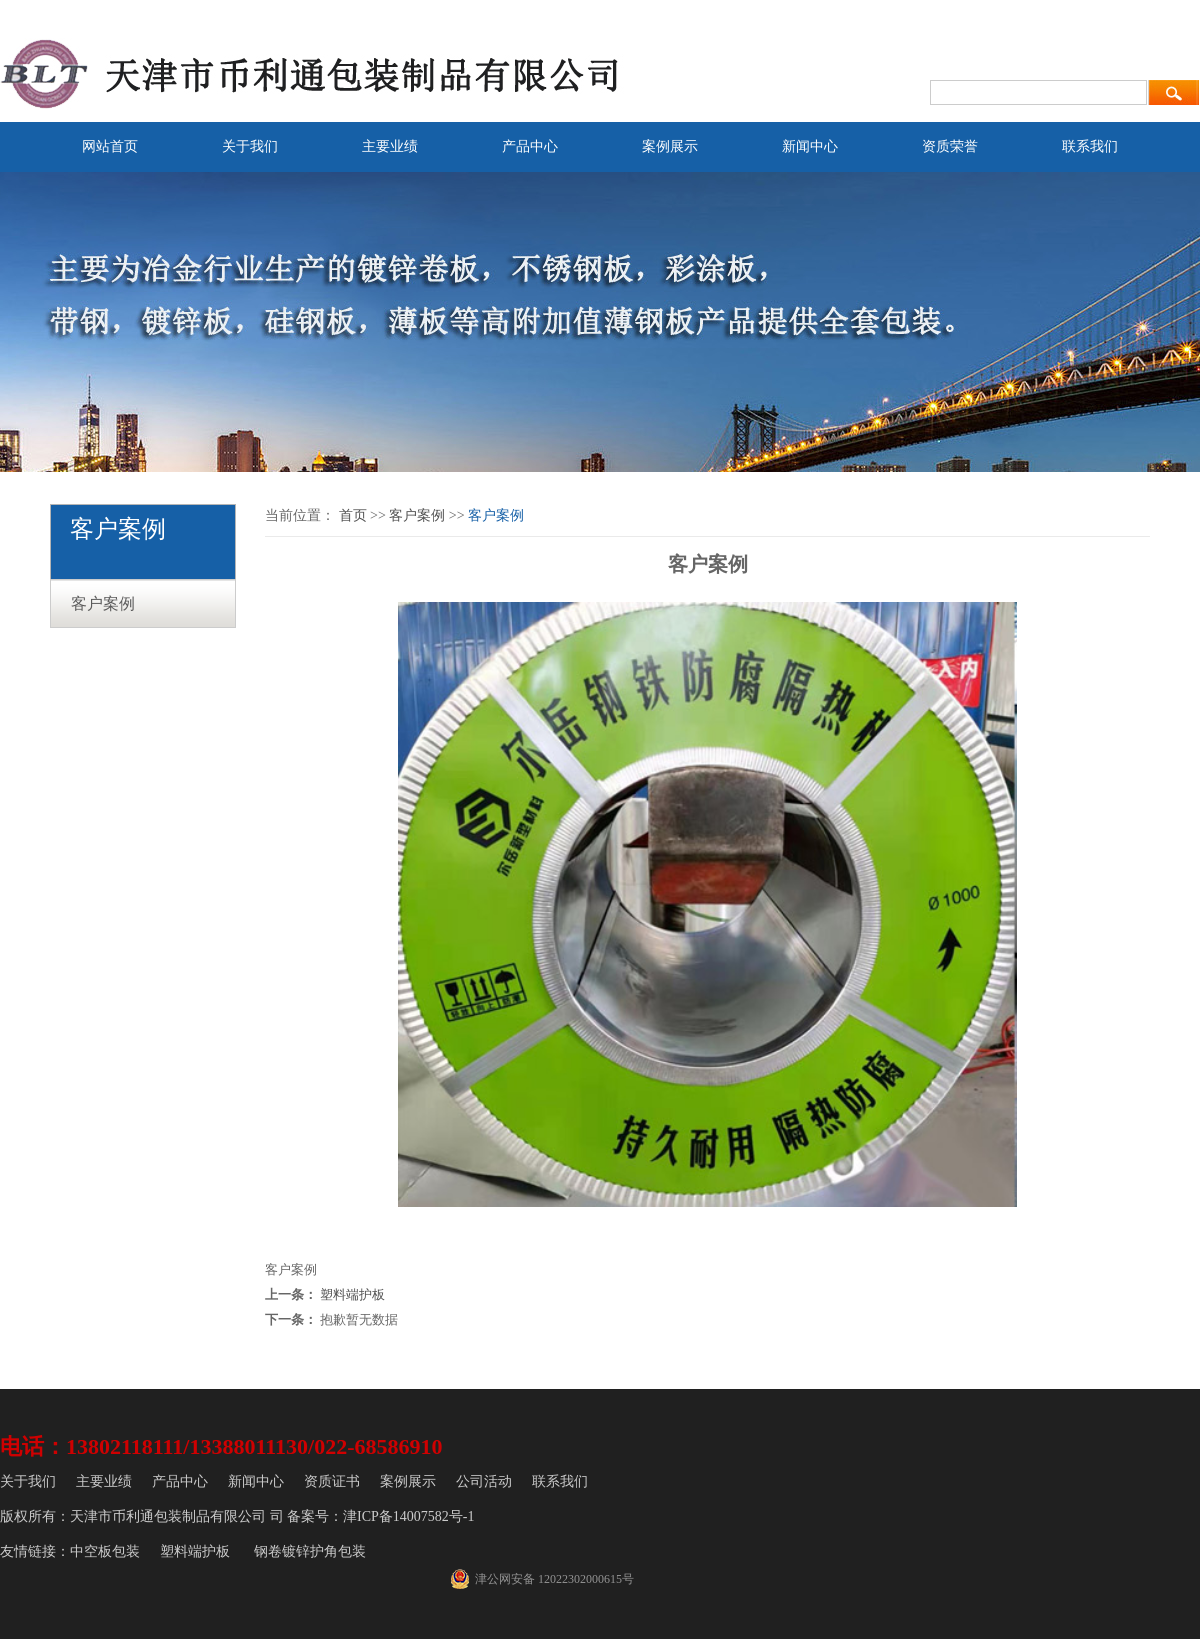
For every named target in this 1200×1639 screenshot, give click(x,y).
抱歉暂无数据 (359, 1319)
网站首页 (110, 146)
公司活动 (484, 1481)
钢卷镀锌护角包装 (310, 1551)
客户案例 (103, 603)
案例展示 (670, 146)
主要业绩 (390, 146)
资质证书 (332, 1481)
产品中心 (530, 146)
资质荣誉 (950, 146)
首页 (353, 515)
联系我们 (1090, 146)
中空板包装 (105, 1551)
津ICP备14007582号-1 (408, 1516)
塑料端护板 (352, 1294)
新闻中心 (810, 146)
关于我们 (250, 146)
